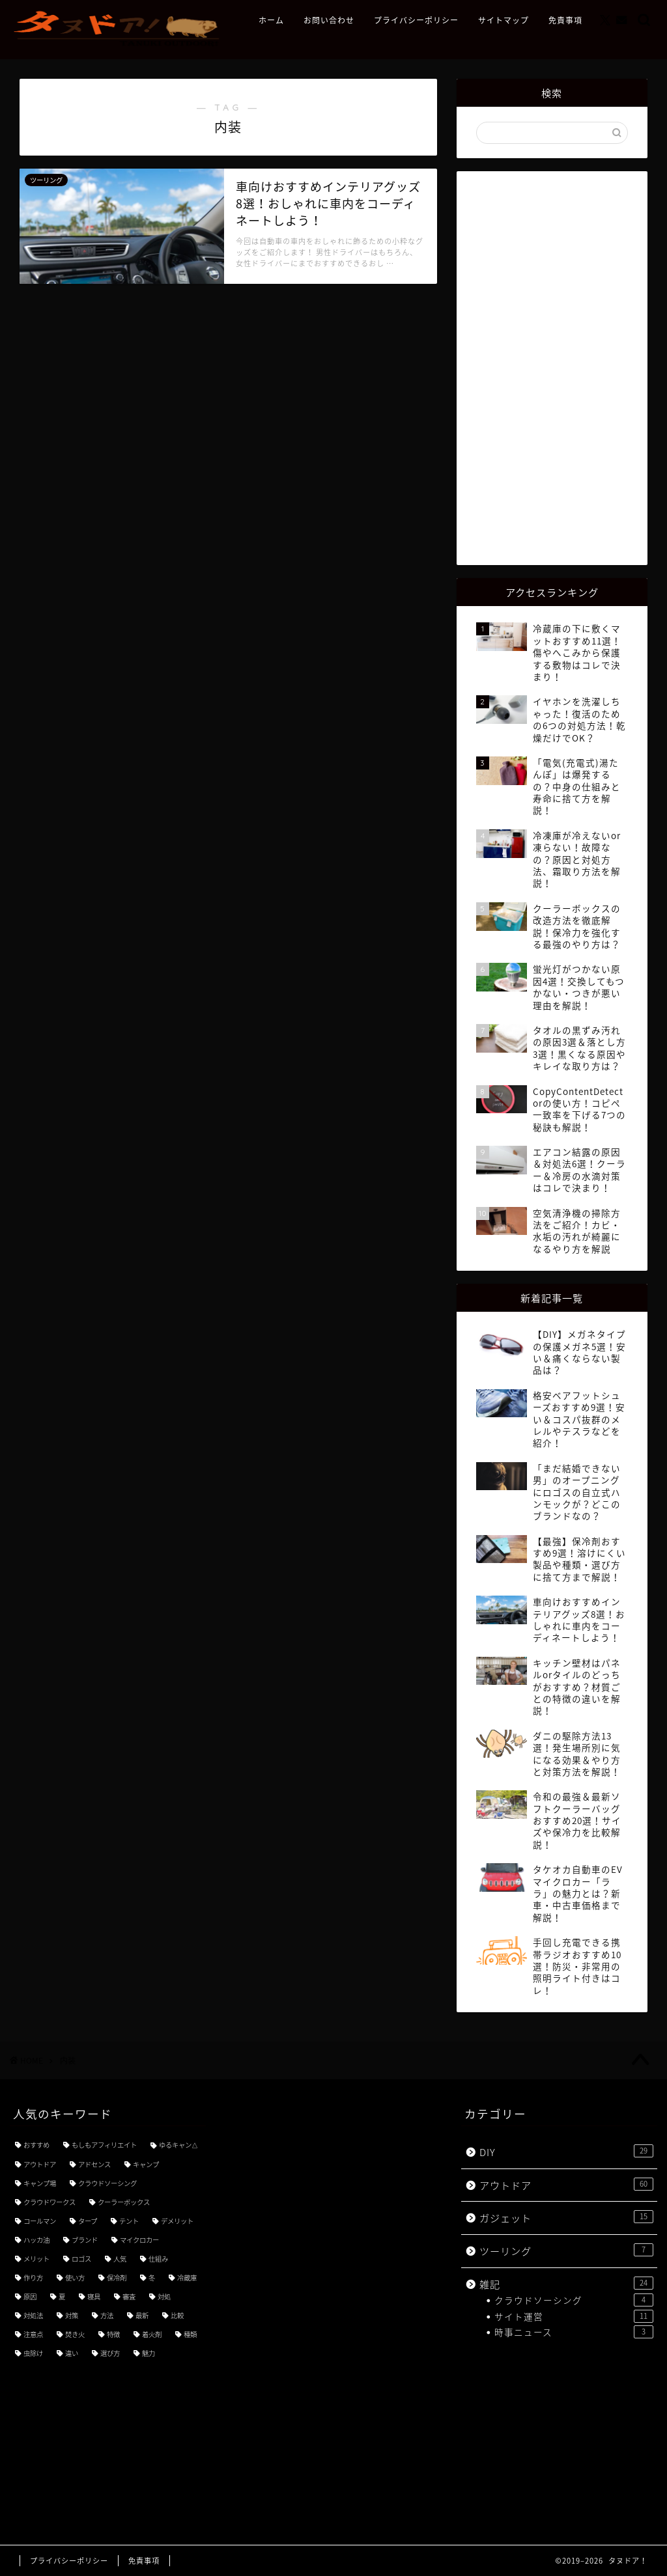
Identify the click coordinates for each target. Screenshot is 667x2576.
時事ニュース (573, 2331)
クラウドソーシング (573, 2299)
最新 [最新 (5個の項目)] (142, 2315)
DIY (566, 2151)
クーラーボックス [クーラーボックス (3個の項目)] (124, 2202)
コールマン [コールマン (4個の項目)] (39, 2221)
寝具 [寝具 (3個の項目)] (93, 2296)
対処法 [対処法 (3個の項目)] (33, 2315)
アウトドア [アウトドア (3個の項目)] (39, 2164)
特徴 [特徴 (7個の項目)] (113, 2334)
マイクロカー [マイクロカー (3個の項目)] (139, 2240)
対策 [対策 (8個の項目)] (71, 2315)
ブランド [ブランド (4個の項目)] (85, 2240)
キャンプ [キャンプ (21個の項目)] (146, 2164)
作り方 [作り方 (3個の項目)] (33, 2277)
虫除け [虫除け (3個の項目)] (33, 2353)
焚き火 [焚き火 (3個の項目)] (75, 2334)
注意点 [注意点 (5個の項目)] (33, 2334)
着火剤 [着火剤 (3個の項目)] (152, 2334)
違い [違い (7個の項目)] (71, 2353)
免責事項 (565, 20)
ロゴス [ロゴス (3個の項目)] (81, 2259)
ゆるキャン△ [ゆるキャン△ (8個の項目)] (178, 2145)
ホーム (271, 20)
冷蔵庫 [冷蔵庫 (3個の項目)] (187, 2277)
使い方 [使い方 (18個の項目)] (75, 2277)
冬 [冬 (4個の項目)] (152, 2277)
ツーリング (566, 2250)
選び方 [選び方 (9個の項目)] (110, 2353)
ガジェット (566, 2217)
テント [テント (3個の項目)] (129, 2221)
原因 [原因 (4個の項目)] (29, 2296)
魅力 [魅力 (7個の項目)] (148, 2353)
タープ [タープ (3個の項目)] (87, 2221)
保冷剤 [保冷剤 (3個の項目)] (116, 2277)
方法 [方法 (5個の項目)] (106, 2315)
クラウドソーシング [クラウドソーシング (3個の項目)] (107, 2183)
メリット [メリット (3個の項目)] (36, 2259)
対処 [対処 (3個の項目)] (164, 2296)
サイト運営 (573, 2316)
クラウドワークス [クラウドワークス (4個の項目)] (49, 2202)
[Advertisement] (554, 366)
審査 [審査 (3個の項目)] (128, 2296)
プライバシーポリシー (416, 20)
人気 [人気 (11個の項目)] (119, 2259)
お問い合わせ (329, 20)
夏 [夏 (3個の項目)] (62, 2296)
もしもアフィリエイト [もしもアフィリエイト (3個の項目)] (104, 2145)
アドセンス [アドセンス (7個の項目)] (94, 2164)
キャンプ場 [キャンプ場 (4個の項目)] (39, 2183)
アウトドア (566, 2185)
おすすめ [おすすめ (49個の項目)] (36, 2145)
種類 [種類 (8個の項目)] (190, 2334)
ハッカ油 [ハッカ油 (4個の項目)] (36, 2240)
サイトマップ (503, 20)
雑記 (566, 2284)
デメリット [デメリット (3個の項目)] (177, 2221)
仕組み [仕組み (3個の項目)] (158, 2259)
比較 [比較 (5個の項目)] (177, 2315)
